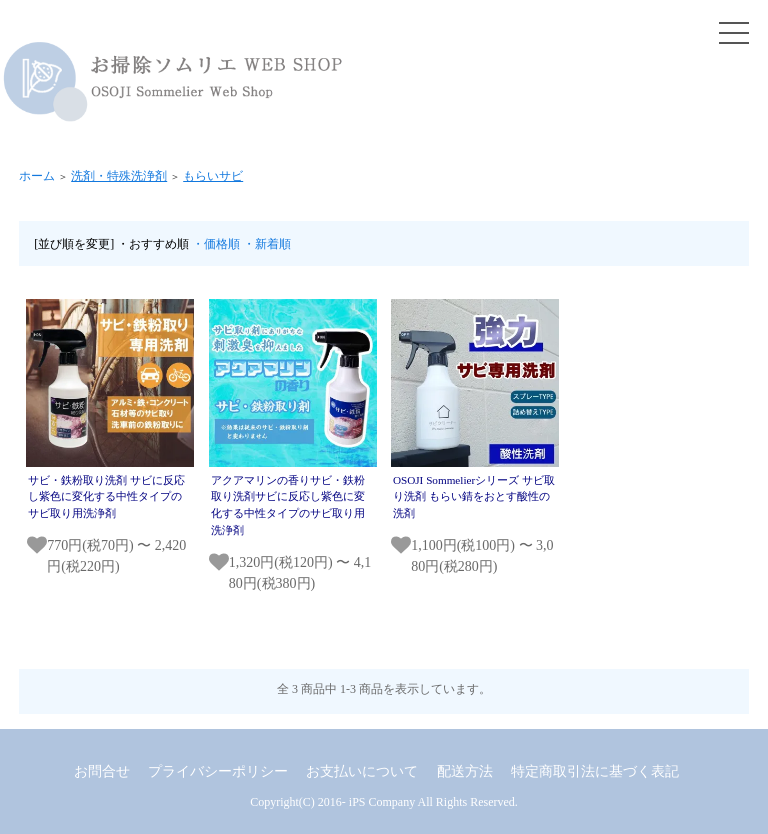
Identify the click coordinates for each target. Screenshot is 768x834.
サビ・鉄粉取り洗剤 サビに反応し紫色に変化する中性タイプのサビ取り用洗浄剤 (106, 497)
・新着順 (267, 244)
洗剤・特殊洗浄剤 (119, 176)
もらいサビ (213, 176)
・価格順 (216, 244)
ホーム (37, 176)
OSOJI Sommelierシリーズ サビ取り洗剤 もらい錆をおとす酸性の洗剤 (474, 497)
